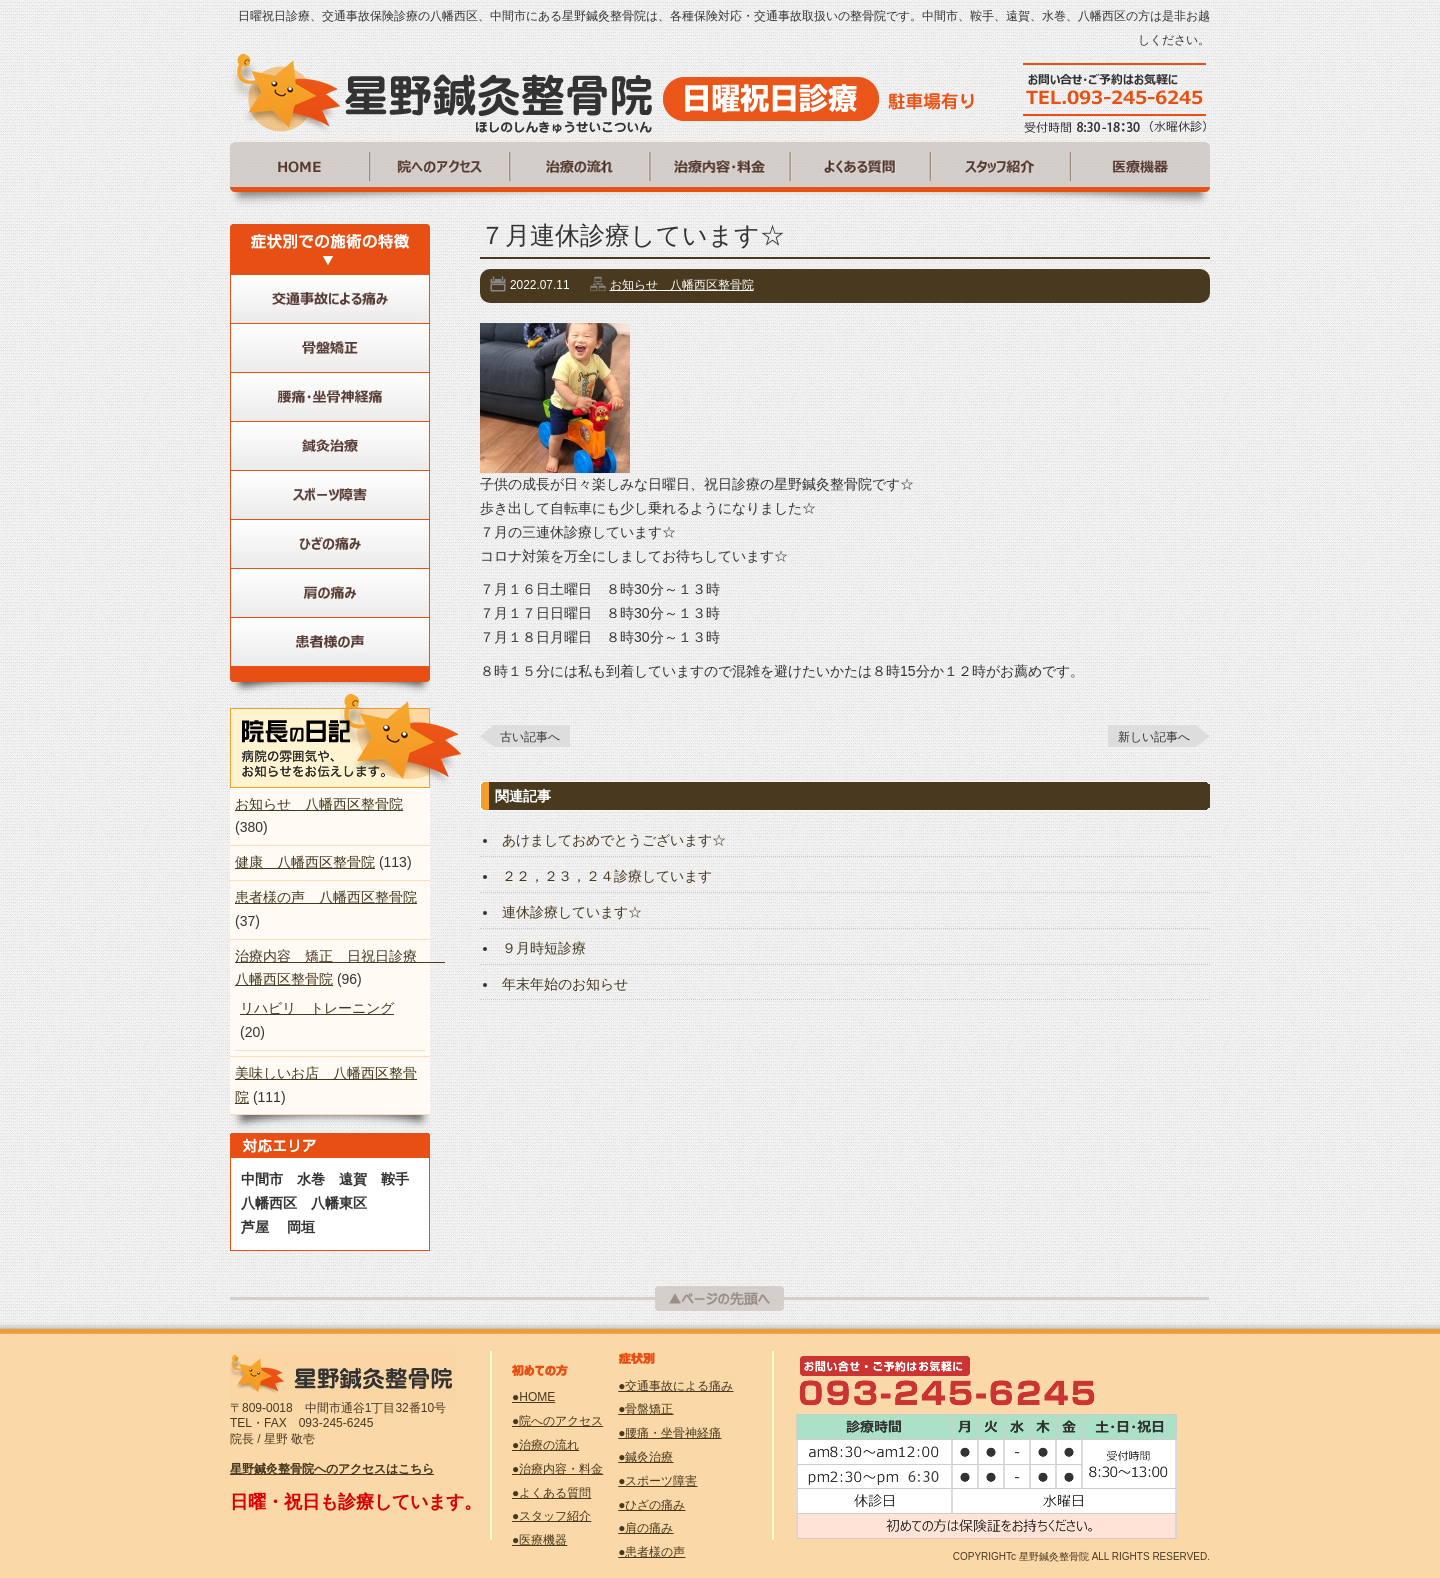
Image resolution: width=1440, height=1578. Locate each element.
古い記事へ (530, 737)
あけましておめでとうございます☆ (614, 840)
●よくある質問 (551, 1493)
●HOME (533, 1397)
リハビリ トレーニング (317, 1008)
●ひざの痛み (651, 1505)
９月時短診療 (544, 948)
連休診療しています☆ (572, 912)
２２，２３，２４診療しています (607, 876)
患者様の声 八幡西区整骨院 (326, 897)
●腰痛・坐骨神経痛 (669, 1433)
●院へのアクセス (557, 1421)
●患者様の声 (651, 1552)
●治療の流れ (545, 1445)
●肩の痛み (645, 1528)
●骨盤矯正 (645, 1409)
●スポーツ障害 (657, 1481)
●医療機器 (539, 1540)
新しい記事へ (1154, 737)
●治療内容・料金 (557, 1469)
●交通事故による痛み (675, 1386)
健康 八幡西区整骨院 (305, 862)
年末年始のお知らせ (565, 984)
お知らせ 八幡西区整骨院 (682, 285)
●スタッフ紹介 (551, 1516)
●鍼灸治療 (645, 1457)
